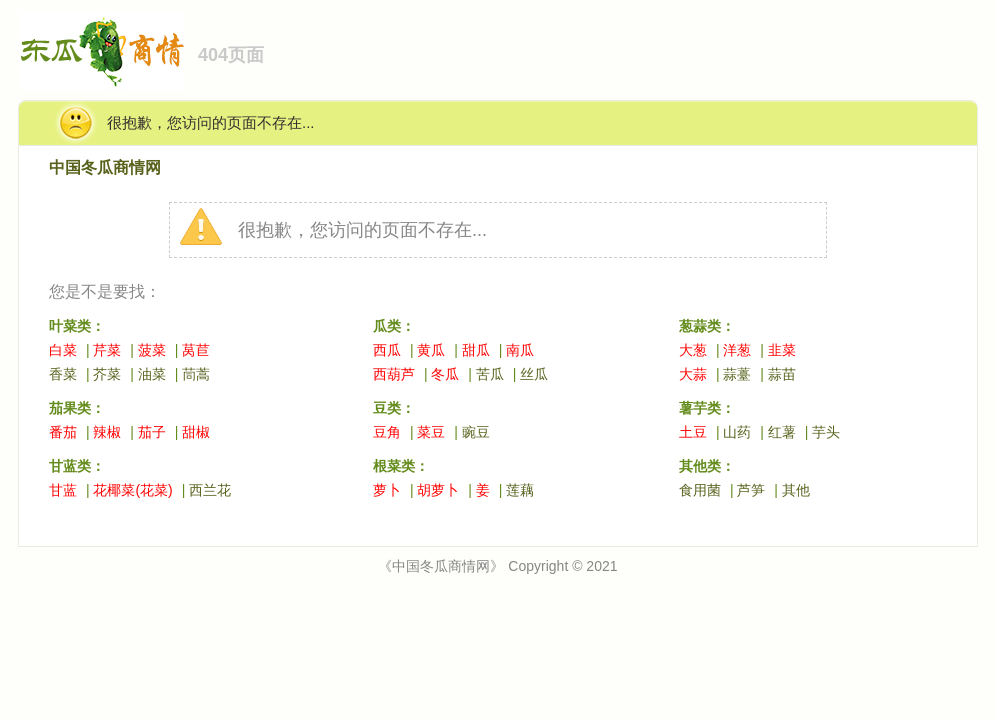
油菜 (152, 374)
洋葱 (737, 350)
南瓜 (520, 350)
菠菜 (152, 350)
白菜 (63, 350)
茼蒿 (196, 374)
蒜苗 (782, 374)
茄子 (152, 432)
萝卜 (387, 490)
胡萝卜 (438, 490)
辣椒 (107, 432)
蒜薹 (737, 374)
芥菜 (107, 374)
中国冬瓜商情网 (105, 167)
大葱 (693, 350)
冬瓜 (445, 374)
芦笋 (751, 490)
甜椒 (196, 432)
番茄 (63, 432)
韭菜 (782, 350)
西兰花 (210, 490)
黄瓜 (431, 350)
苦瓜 (490, 374)
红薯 (782, 432)
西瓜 (387, 350)
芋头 (826, 432)
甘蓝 (63, 490)
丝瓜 (534, 374)
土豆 (693, 432)
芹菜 (107, 350)
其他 (796, 490)
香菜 (63, 374)
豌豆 (476, 432)
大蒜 (693, 374)
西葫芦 (394, 374)
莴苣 (196, 350)
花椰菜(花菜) (132, 490)
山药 (737, 432)
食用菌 (700, 490)
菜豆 (431, 432)
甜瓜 (476, 350)
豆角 (387, 432)
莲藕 (520, 490)
